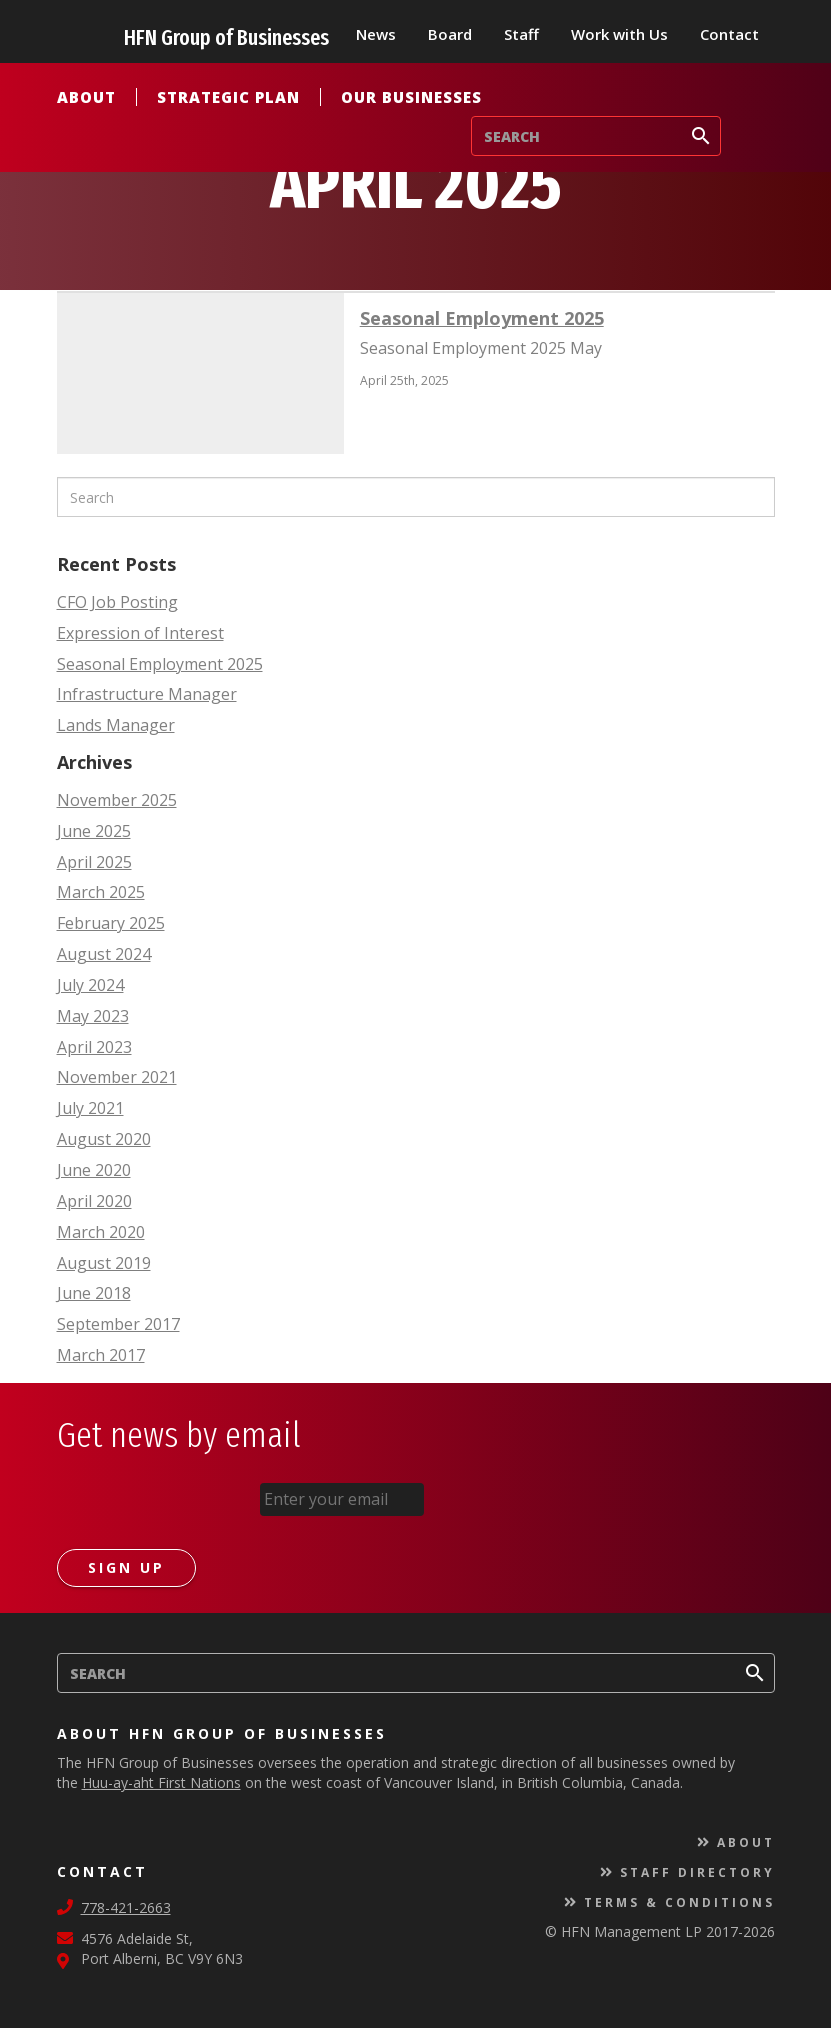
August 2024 (104, 954)
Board (450, 34)
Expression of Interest (140, 633)
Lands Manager (116, 725)
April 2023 (94, 1047)
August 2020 (104, 1139)
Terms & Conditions (679, 1901)
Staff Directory (697, 1871)
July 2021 (90, 1108)
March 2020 (101, 1232)
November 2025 (117, 800)
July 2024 (90, 985)
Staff (521, 34)
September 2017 (118, 1324)
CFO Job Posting (117, 602)
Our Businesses (411, 97)
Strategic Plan (228, 97)
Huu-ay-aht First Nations (161, 1781)
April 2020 (94, 1201)
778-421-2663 (126, 1906)
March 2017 (101, 1355)
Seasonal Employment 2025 (160, 664)
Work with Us (619, 34)
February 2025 (111, 923)
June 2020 (94, 1170)
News (376, 34)
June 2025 (94, 831)
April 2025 (94, 862)
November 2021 (117, 1077)
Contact (729, 34)
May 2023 (93, 1016)
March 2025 (101, 892)
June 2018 (94, 1293)
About (86, 97)
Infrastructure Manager (147, 694)
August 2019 (104, 1263)
